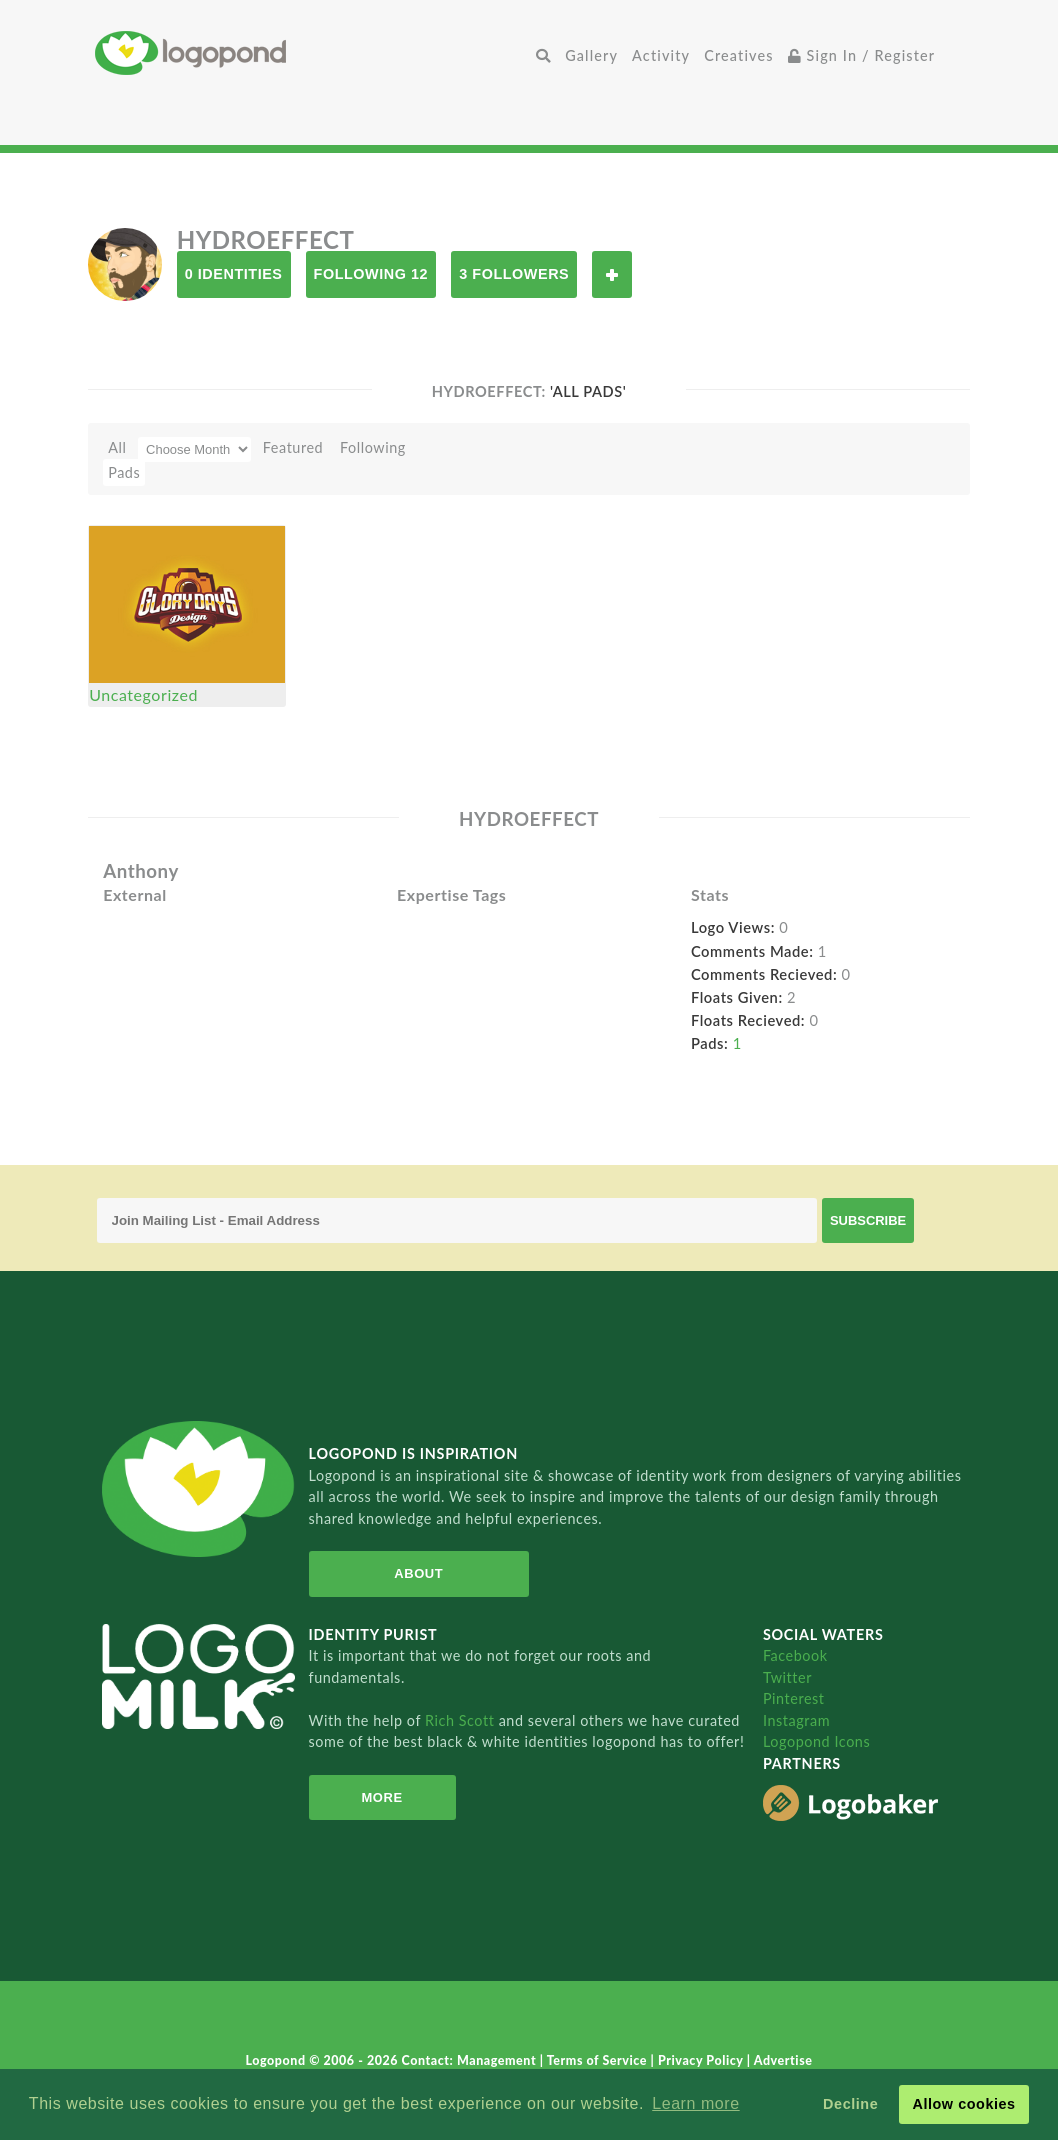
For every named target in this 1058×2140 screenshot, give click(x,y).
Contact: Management (471, 2060)
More (381, 1797)
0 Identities (234, 274)
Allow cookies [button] (963, 2104)
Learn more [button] (695, 2103)
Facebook (795, 1655)
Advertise (783, 2060)
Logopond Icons (816, 1741)
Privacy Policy (702, 2060)
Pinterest (794, 1698)
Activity (661, 55)
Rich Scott (462, 1720)
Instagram (796, 1720)
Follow (612, 274)
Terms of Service (599, 2060)
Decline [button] (850, 2104)
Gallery (591, 55)
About (418, 1573)
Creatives (738, 55)
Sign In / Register (862, 55)
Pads (124, 472)
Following (373, 447)
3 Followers (514, 274)
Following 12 (371, 274)
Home (312, 52)
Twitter (787, 1677)
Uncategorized (143, 694)
